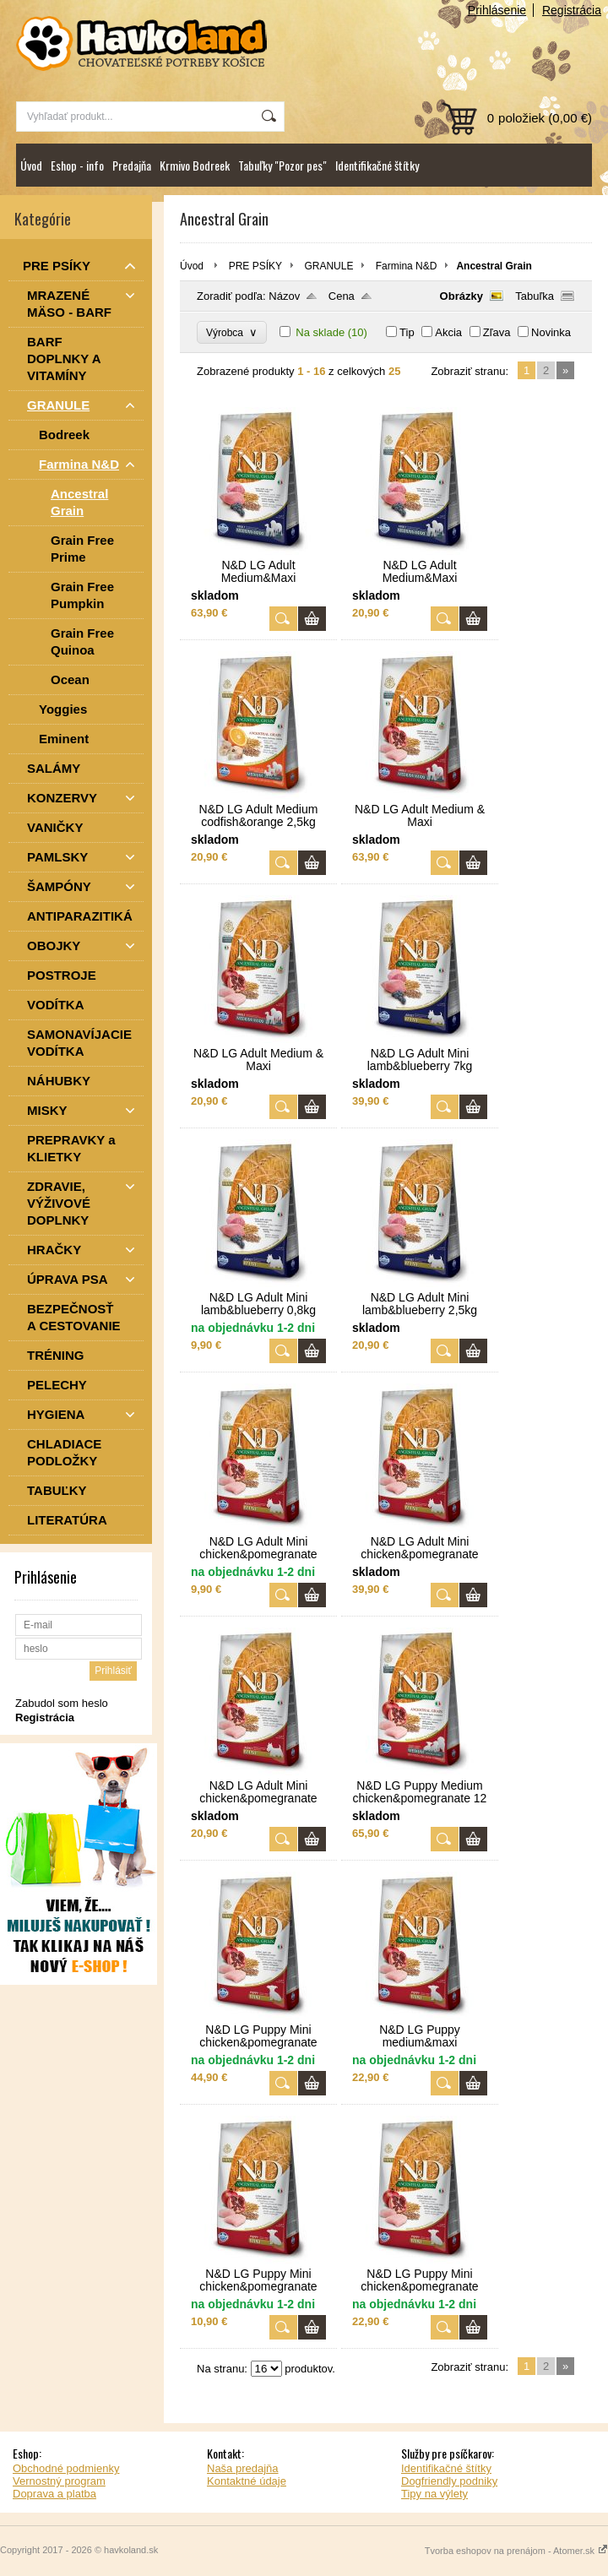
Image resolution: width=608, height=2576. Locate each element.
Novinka (551, 332)
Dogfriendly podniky (449, 2481)
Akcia (448, 332)
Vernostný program (59, 2481)
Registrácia (571, 10)
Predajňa (131, 165)
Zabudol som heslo (61, 1703)
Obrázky (461, 296)
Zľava (497, 332)
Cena (341, 296)
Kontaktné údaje (246, 2481)
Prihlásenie (497, 10)
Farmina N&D (406, 266)
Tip (407, 332)
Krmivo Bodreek (195, 165)
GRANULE (328, 266)
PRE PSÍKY (255, 266)
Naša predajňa (243, 2468)
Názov (284, 296)
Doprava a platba (54, 2493)
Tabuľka (534, 296)
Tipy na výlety (434, 2493)
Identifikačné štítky (377, 165)
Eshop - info (77, 165)
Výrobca (232, 332)
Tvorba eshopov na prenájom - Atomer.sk (516, 2551)
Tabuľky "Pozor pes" (282, 165)
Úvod (31, 165)
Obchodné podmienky (66, 2468)
